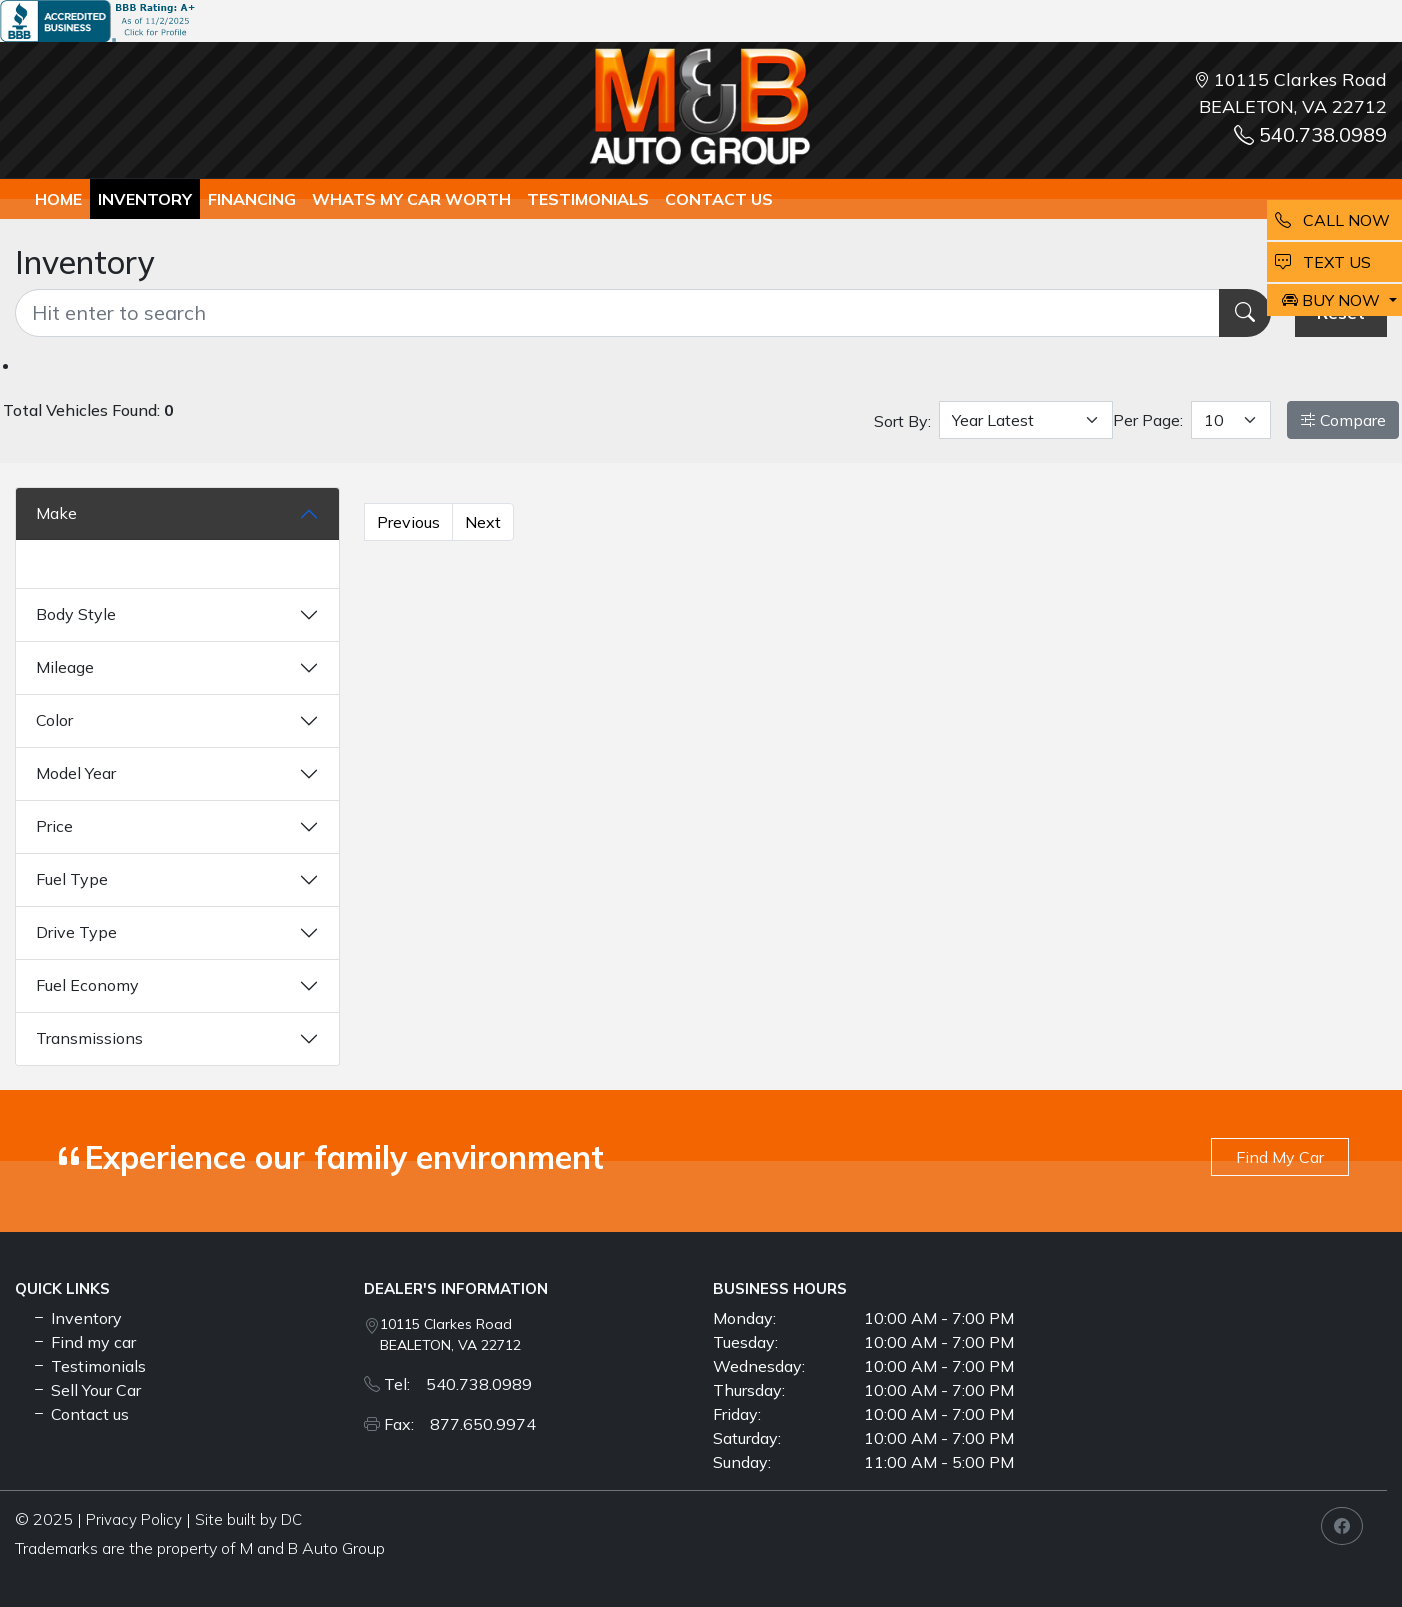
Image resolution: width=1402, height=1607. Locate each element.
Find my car (83, 1342)
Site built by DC (248, 1519)
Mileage (65, 667)
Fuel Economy (87, 985)
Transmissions (89, 1038)
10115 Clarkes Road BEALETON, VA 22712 (450, 1334)
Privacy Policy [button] (134, 1519)
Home (58, 199)
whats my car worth (411, 199)
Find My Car (1280, 1157)
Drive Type (76, 932)
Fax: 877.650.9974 (460, 1424)
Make (56, 513)
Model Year (76, 773)
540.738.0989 (1310, 134)
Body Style (76, 614)
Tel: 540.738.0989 (458, 1384)
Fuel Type (72, 879)
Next (483, 522)
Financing (252, 199)
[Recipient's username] (617, 313)
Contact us (719, 199)
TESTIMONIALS (588, 199)
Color (54, 720)
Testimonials (88, 1366)
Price (54, 826)
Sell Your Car (86, 1390)
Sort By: (902, 421)
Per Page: (1148, 420)
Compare (1343, 420)
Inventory (145, 199)
